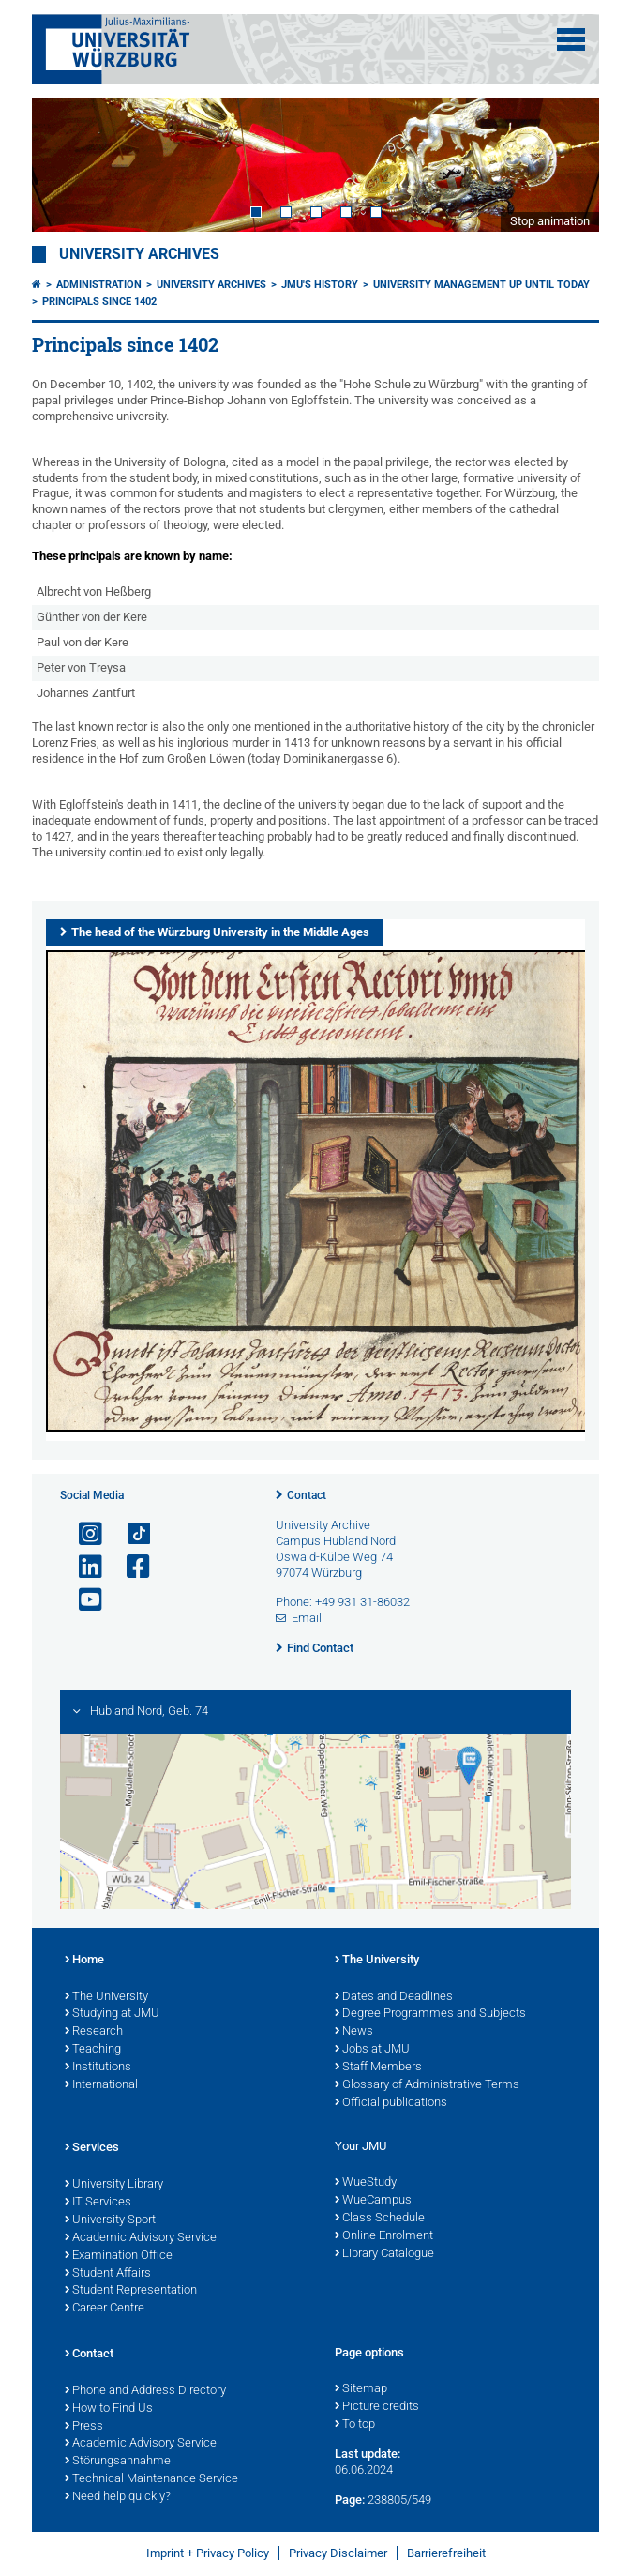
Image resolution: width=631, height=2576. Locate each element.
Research (94, 2031)
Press (84, 2426)
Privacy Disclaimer (338, 2553)
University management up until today (481, 285)
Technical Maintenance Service (151, 2479)
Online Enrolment (384, 2236)
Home (84, 1960)
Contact (306, 1495)
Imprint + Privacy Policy (207, 2553)
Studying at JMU (112, 2014)
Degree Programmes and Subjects (430, 2014)
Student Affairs (108, 2273)
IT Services (98, 2202)
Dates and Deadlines (394, 1997)
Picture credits (377, 2407)
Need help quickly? (118, 2497)
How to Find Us (109, 2409)
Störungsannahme (118, 2461)
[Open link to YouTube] (82, 1599)
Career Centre (104, 2308)
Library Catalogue (384, 2254)
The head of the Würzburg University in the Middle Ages (220, 932)
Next (566, 164)
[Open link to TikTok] (130, 1534)
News (354, 2031)
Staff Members (378, 2067)
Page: (350, 2500)
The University (106, 1997)
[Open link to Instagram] (82, 1534)
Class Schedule (380, 2218)
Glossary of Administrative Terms (427, 2085)
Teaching (93, 2049)
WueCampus (373, 2200)
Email (307, 1618)
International (101, 2085)
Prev (64, 164)
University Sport (110, 2220)
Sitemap (361, 2389)
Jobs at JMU (372, 2049)
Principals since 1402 (99, 301)
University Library (114, 2184)
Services (92, 2148)
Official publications (391, 2103)
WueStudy (366, 2182)
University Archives (139, 254)
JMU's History (319, 285)
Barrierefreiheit (446, 2553)
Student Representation (131, 2290)
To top (355, 2425)
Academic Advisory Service (141, 2238)
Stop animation (550, 221)
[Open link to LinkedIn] (82, 1567)
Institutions (98, 2067)
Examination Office (119, 2256)
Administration (99, 285)
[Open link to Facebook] (130, 1567)
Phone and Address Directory (145, 2391)
